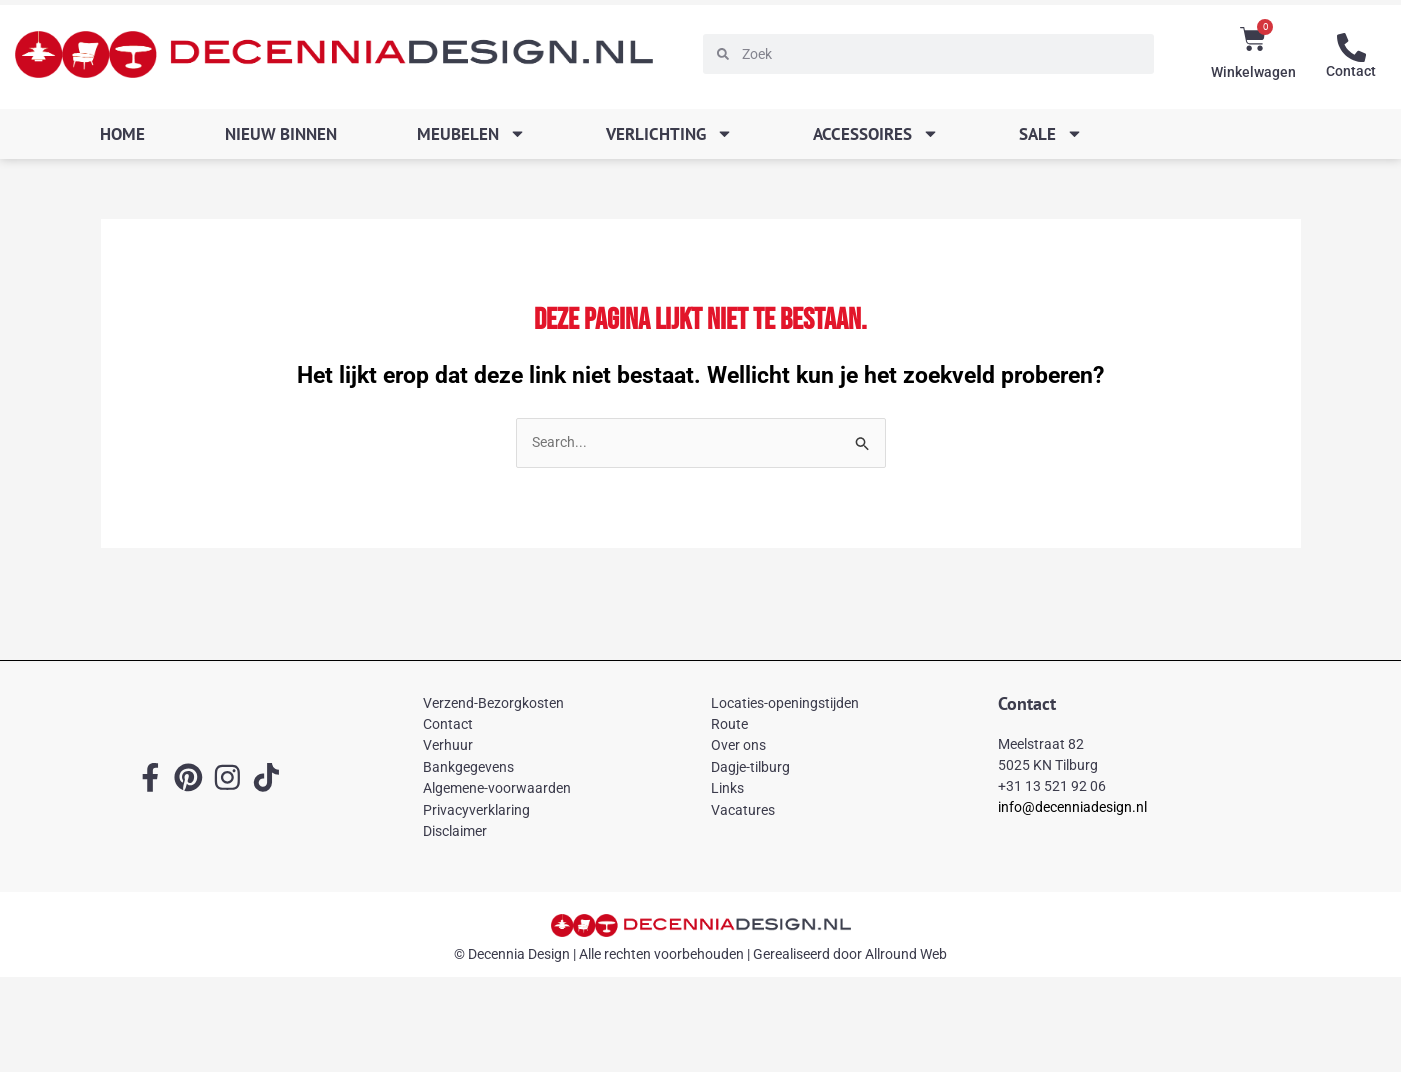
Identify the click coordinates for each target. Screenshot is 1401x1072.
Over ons (738, 747)
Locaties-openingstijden (785, 704)
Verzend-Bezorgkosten (493, 704)
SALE (1051, 133)
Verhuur (448, 747)
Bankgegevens (468, 768)
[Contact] (1351, 47)
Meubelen (471, 133)
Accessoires (876, 133)
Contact (1351, 70)
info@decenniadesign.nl (1072, 808)
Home (122, 134)
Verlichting (669, 133)
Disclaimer (455, 832)
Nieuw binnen (281, 134)
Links (727, 789)
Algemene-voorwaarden (497, 789)
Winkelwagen (1253, 72)
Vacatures (743, 811)
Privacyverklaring (476, 811)
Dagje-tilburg (750, 768)
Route (729, 725)
